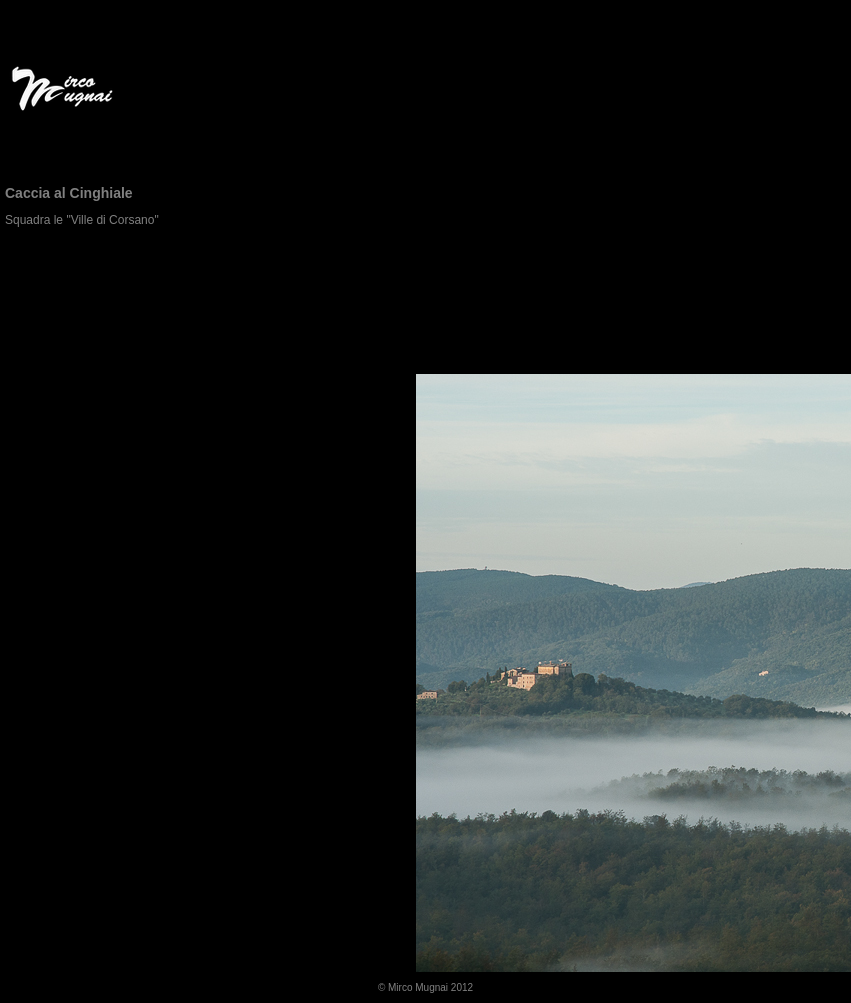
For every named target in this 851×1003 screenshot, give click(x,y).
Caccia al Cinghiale (69, 193)
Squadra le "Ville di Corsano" (82, 220)
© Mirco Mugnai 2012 (425, 987)
